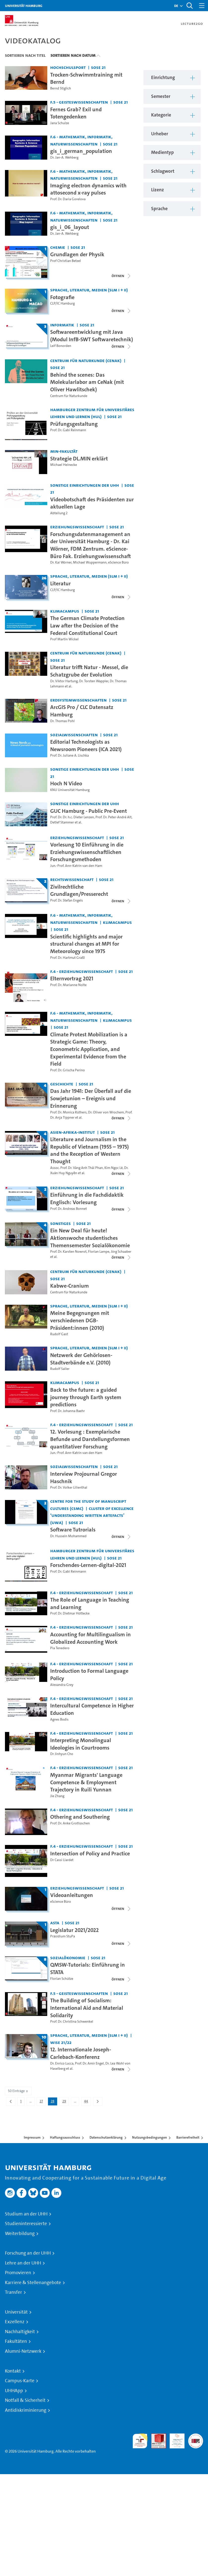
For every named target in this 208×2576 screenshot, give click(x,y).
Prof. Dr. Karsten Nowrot (68, 1251)
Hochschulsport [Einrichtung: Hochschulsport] (68, 67)
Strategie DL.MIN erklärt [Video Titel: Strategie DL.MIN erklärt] (79, 458)
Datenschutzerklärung (106, 2137)
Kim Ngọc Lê (113, 1167)
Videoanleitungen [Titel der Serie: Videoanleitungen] (71, 1895)
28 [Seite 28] (52, 2101)
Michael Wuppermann (90, 562)
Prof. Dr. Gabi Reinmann (68, 430)
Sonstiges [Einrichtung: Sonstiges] (60, 1223)
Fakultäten (16, 2341)
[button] (176, 6)
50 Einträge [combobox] (18, 2091)
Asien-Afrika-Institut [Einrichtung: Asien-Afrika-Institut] (72, 1132)
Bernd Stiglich (60, 88)
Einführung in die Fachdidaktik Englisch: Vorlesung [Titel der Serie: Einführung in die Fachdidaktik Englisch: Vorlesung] (87, 1198)
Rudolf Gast (59, 1334)
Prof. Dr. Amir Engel (89, 2063)
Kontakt (13, 2371)
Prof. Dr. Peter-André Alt (113, 817)
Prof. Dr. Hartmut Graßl (67, 957)
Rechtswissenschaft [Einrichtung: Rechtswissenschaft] (71, 879)
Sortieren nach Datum (72, 55)
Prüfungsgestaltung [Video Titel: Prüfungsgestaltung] (74, 423)
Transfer (13, 2292)
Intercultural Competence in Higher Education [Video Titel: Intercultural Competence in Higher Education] (92, 1709)
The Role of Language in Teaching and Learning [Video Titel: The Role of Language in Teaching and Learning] (89, 1603)
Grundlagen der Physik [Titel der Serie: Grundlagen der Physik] (77, 254)
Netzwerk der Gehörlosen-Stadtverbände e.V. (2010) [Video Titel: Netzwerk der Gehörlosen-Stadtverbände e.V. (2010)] (81, 1358)
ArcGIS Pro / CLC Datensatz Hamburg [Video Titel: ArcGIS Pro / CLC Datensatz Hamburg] (81, 710)
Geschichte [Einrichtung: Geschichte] (61, 1084)
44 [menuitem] (86, 2101)
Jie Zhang (57, 1796)
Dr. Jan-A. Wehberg (64, 157)
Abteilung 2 (59, 513)
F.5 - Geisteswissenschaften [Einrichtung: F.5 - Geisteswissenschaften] (79, 102)
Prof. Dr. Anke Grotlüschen (70, 1823)
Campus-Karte (19, 2381)
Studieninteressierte (26, 2223)
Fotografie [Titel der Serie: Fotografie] (62, 297)
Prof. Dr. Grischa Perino (67, 1070)
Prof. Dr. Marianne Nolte (68, 985)
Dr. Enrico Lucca (61, 2063)
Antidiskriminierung (25, 2410)
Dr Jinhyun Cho (61, 1754)
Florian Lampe (98, 1251)
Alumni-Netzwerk (23, 2351)
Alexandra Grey (61, 1684)
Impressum (32, 2137)
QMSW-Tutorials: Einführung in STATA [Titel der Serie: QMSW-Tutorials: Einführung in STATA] (87, 1968)
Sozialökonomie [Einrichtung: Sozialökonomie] (67, 1957)
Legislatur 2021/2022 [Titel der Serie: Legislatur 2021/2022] (74, 1930)
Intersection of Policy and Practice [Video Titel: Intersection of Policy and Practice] (90, 1853)
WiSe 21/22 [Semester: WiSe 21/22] (60, 2042)
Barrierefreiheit (187, 2137)
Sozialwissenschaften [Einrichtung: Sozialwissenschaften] (74, 735)
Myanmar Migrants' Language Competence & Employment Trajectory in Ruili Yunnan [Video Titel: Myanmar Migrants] (86, 1782)
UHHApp (14, 2390)
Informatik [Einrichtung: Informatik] (62, 325)
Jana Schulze (59, 123)
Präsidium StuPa (62, 1936)
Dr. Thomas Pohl (62, 721)
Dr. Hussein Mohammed (68, 1536)
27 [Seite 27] (41, 2101)
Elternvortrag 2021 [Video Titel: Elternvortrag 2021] (71, 978)
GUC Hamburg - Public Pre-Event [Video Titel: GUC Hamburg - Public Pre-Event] (88, 811)
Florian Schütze (61, 1978)
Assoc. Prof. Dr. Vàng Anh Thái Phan (76, 1167)
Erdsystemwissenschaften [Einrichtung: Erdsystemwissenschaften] (78, 700)
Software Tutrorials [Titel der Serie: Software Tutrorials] (72, 1529)
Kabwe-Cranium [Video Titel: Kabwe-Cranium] (69, 1285)
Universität (16, 2312)
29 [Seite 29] (64, 2101)
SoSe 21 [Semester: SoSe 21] (98, 67)
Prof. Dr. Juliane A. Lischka (69, 755)
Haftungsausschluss (65, 2137)
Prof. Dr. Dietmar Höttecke (70, 1613)
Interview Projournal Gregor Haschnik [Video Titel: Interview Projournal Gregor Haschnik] (83, 1477)
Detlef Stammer (62, 822)
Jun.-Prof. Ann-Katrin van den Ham (76, 865)
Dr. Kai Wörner (60, 562)
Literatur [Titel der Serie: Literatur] (60, 583)
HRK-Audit (174, 2439)
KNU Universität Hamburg (70, 790)
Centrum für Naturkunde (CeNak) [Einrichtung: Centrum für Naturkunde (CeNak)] (85, 360)
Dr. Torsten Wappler (93, 681)
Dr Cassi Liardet (61, 1860)
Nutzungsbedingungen (149, 2137)
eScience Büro (118, 562)
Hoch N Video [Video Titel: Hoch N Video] (66, 783)
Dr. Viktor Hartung (64, 681)
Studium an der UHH (26, 2214)
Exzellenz (14, 2322)
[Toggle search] (189, 5)
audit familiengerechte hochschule (140, 2441)
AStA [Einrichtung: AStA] (54, 1923)
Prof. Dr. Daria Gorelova (68, 199)
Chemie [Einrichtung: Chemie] (57, 247)
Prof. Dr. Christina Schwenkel (71, 2021)
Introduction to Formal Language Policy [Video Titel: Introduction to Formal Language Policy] (89, 1674)
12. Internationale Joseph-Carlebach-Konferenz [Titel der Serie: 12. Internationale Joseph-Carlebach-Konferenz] (80, 2053)
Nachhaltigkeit (20, 2331)
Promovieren (18, 2272)
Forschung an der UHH (28, 2253)
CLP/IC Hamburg (62, 303)
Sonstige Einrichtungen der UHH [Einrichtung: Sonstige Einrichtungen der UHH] (84, 485)
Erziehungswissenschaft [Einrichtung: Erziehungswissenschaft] (77, 527)
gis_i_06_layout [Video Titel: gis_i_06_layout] (69, 227)
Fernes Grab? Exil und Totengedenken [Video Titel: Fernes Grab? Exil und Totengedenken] (76, 113)
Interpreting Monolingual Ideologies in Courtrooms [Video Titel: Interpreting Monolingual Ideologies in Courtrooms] (80, 1743)
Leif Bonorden (60, 345)
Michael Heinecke (63, 464)
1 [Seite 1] (21, 2101)
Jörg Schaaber (121, 1251)
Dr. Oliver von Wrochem (106, 1112)
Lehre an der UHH (23, 2263)
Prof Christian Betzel (65, 260)
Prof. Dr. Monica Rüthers (68, 1112)
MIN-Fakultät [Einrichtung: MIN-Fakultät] (63, 451)
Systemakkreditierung (195, 2436)
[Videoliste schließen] (121, 276)
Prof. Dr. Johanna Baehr (67, 1411)
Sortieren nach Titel (25, 55)
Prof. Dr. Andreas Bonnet (68, 1208)
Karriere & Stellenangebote (33, 2282)
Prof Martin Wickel (64, 639)
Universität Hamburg (23, 5)
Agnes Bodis (59, 1719)
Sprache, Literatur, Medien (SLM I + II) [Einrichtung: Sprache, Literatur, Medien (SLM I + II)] (89, 290)
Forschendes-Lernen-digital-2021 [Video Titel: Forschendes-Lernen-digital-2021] (88, 1565)
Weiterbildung (20, 2233)
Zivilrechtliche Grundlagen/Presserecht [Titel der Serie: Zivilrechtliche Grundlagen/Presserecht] (79, 890)
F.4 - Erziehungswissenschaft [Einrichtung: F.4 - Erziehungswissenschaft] (81, 971)
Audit (156, 2436)
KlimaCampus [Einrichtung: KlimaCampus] (64, 611)
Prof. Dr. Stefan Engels (66, 900)
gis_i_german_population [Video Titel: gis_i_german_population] (81, 151)
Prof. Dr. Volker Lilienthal (68, 1487)
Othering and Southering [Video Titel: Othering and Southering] (80, 1816)
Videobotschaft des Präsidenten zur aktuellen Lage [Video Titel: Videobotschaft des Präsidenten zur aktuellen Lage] (92, 503)
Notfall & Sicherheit (25, 2400)
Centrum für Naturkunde (68, 396)
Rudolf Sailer (59, 1368)
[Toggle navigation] (202, 5)
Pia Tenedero (59, 1648)
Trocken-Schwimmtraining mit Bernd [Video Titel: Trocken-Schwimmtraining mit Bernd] (86, 78)
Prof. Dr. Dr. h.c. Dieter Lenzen (72, 817)
